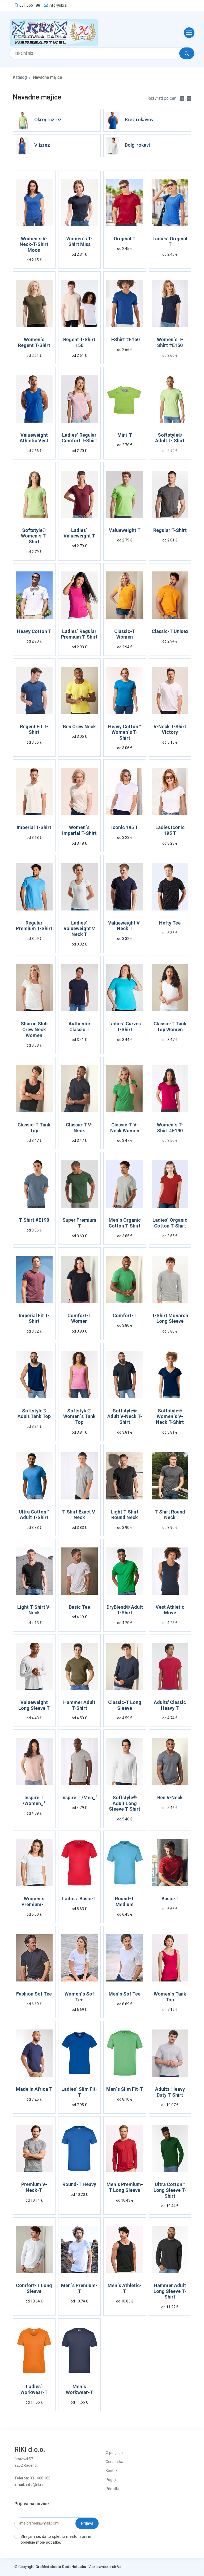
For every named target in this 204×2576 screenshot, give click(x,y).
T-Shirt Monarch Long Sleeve (170, 1318)
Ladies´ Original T (169, 241)
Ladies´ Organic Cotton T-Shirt (169, 1223)
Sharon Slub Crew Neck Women (34, 1029)
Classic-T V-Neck (79, 1127)
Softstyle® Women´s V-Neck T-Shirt (170, 1416)
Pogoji (111, 2480)
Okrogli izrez (48, 119)
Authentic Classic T (79, 1026)
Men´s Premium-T (79, 2288)
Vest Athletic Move (170, 1610)
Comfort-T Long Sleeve (34, 2288)
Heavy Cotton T (34, 631)
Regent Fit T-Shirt (34, 729)
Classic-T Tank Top (34, 1127)
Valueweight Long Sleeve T (34, 1705)
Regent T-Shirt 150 (79, 342)
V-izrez (42, 145)
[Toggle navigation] (187, 32)
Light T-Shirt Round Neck (125, 1514)
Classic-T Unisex (170, 631)
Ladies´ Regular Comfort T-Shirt (79, 438)
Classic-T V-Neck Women (124, 1127)
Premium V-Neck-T (34, 2187)
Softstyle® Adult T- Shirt (170, 438)
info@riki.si (58, 5)
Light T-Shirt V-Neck (34, 1610)
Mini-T (124, 435)
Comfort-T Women (79, 1318)
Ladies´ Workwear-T (34, 2389)
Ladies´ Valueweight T (79, 533)
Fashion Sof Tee (34, 1994)
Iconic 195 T (124, 827)
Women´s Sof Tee (79, 1996)
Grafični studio (48, 2567)
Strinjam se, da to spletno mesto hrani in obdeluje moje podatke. (55, 2539)
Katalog (20, 77)
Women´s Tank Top (170, 1996)
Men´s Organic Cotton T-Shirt (125, 1223)
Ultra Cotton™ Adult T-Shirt (34, 1514)
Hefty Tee (170, 923)
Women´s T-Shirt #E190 (170, 1127)
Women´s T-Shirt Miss (79, 241)
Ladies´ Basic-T (79, 1898)
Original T (124, 238)
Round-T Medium (124, 1901)
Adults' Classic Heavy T (170, 1705)
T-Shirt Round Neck (170, 1514)
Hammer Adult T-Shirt (79, 1705)
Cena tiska (114, 2462)
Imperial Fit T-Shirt (34, 1318)
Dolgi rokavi (137, 145)
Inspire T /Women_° (34, 1800)
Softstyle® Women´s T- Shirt (34, 535)
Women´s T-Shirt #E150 (170, 342)
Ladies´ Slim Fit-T (79, 2092)
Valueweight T (125, 530)
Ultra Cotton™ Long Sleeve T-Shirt (170, 2190)
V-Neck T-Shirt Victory (170, 729)
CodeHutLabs (74, 2567)
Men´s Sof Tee (125, 1994)
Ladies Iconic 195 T (170, 830)
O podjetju (114, 2452)
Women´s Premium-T (34, 1901)
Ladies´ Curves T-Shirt (124, 1026)
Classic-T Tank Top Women (170, 1026)
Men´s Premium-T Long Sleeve (125, 2187)
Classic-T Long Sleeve (124, 1705)
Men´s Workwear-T (79, 2389)
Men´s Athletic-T (125, 2288)
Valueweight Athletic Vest (34, 438)
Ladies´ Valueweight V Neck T (79, 928)
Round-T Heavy (79, 2184)
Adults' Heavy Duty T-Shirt (170, 2092)
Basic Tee (79, 1607)
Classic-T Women (124, 634)
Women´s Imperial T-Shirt (79, 830)
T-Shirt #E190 (34, 1220)
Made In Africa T (34, 2089)
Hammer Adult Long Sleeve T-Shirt (170, 2291)
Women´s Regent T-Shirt (34, 342)
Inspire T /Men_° (79, 1797)
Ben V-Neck (170, 1797)
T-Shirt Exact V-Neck (79, 1514)
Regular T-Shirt (170, 530)
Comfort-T (125, 1315)
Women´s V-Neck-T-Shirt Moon (34, 244)
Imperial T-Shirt (34, 827)
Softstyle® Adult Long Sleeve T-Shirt (124, 1803)
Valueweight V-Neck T (124, 925)
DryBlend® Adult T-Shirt (125, 1610)
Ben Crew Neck (79, 726)
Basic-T (170, 1898)
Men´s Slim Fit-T (124, 2089)
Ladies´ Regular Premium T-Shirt (79, 634)
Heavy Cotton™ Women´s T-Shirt (124, 732)
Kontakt (112, 2471)
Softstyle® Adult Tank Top (34, 1413)
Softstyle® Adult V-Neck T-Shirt (124, 1416)
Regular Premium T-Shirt (34, 925)
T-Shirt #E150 (124, 339)
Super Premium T (79, 1223)
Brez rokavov (139, 119)
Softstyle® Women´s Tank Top (79, 1416)
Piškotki (112, 2489)
